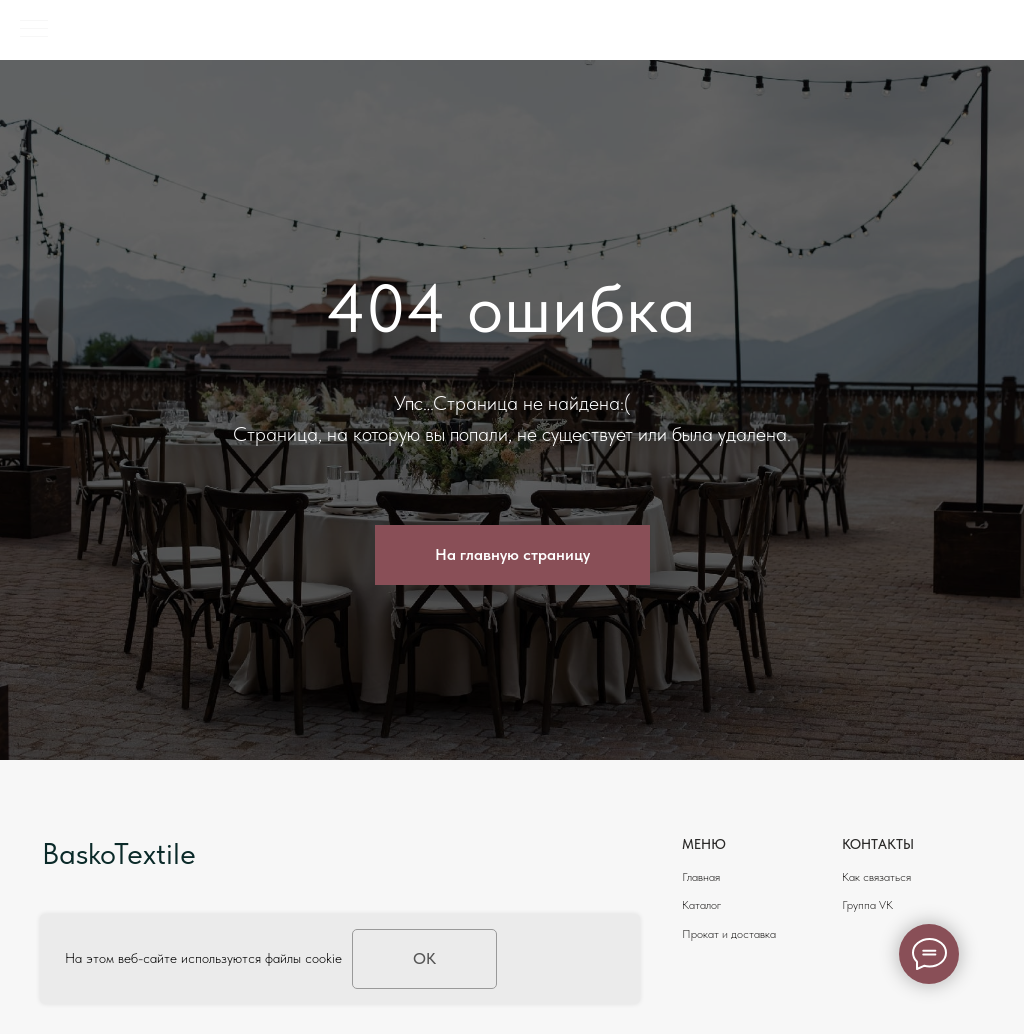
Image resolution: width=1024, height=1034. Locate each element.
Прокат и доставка (729, 934)
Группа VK (867, 905)
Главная (701, 877)
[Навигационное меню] (34, 30)
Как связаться (876, 877)
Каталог (701, 905)
